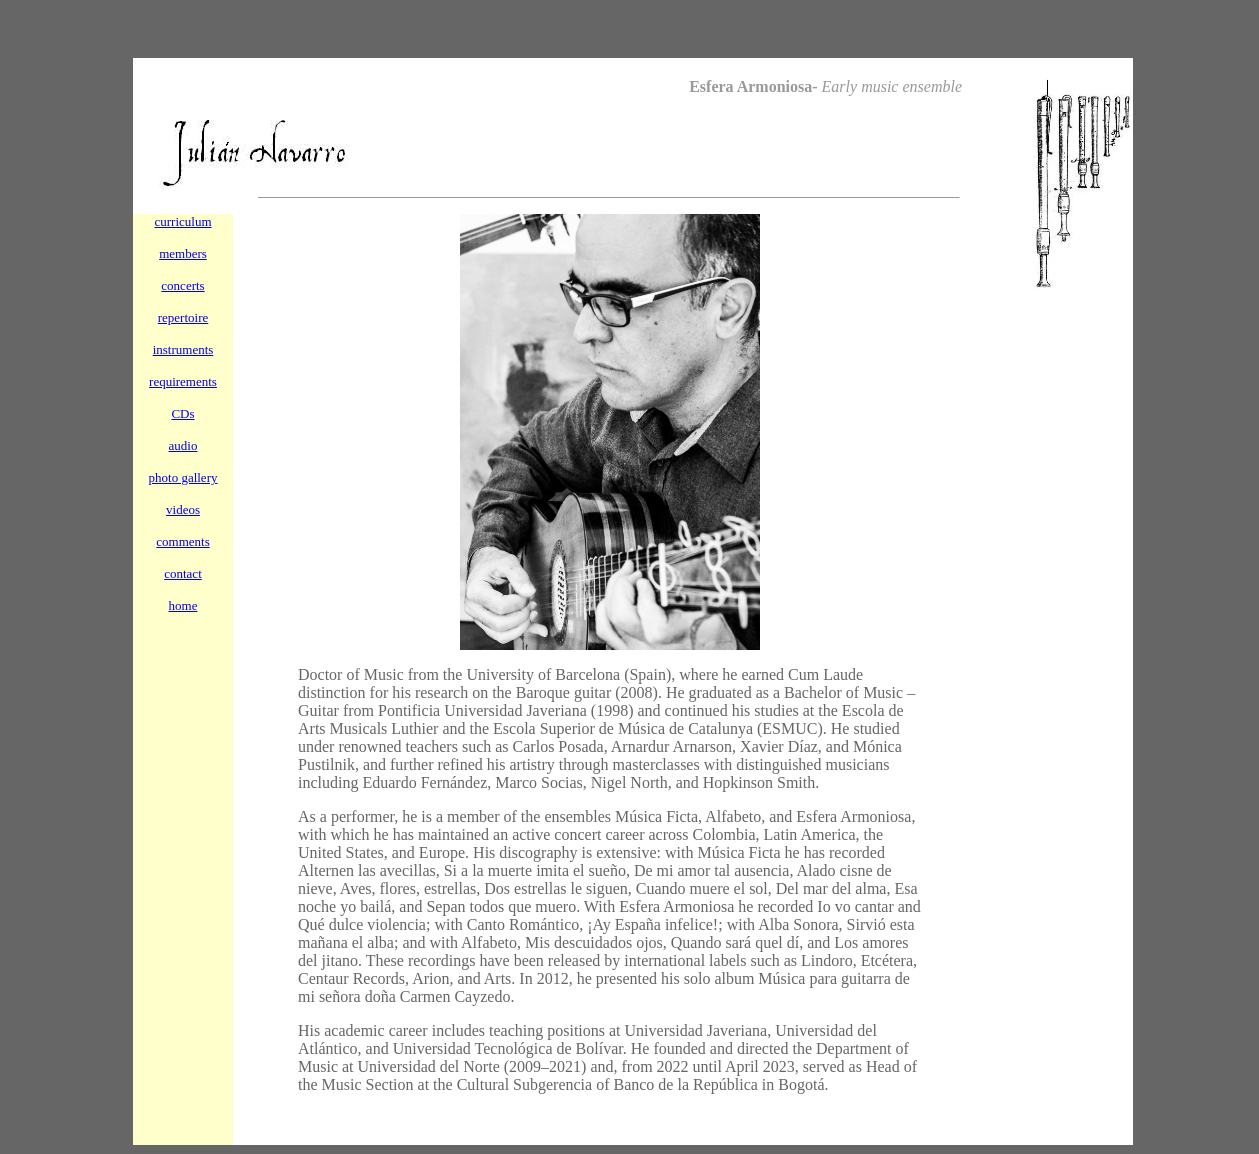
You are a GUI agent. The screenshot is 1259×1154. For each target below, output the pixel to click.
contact (183, 573)
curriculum (182, 221)
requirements (183, 381)
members (183, 253)
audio (183, 445)
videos (183, 509)
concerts (182, 285)
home (183, 605)
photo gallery (183, 477)
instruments (183, 349)
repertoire (183, 317)
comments (182, 541)
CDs (182, 413)
